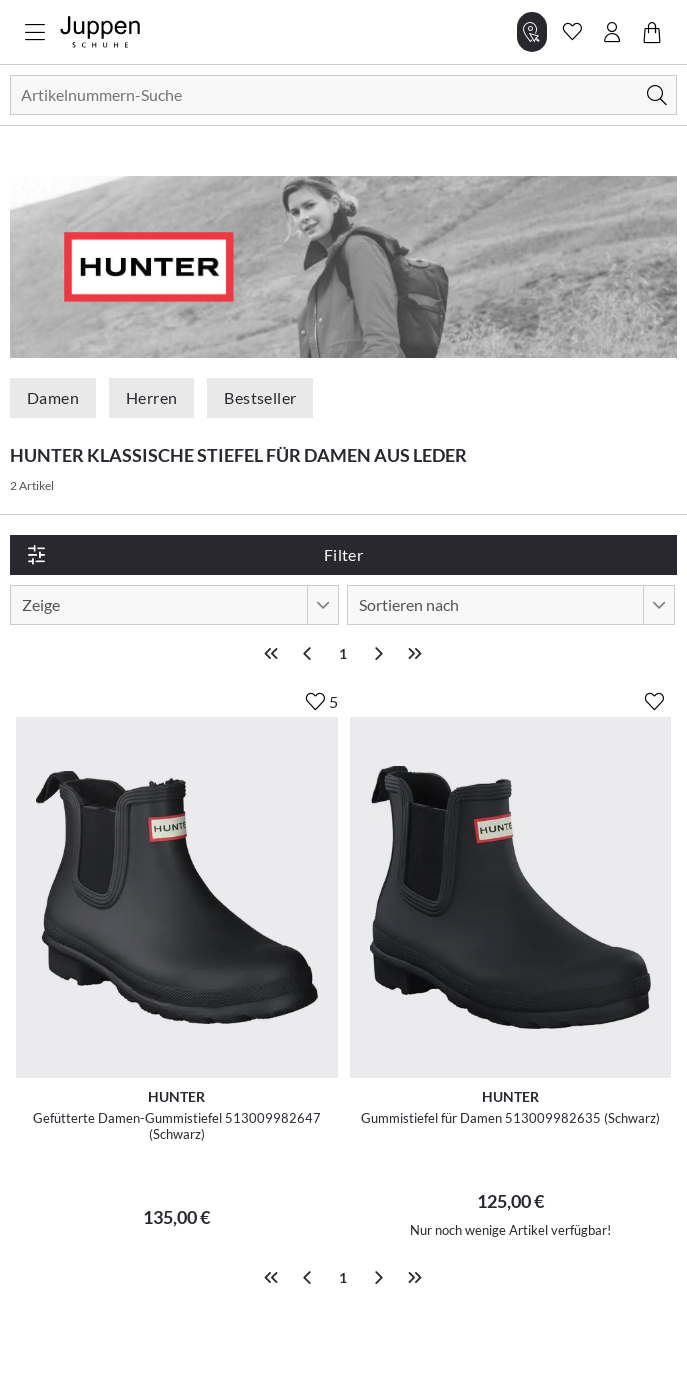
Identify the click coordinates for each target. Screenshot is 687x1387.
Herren (151, 397)
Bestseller (260, 397)
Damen (53, 397)
